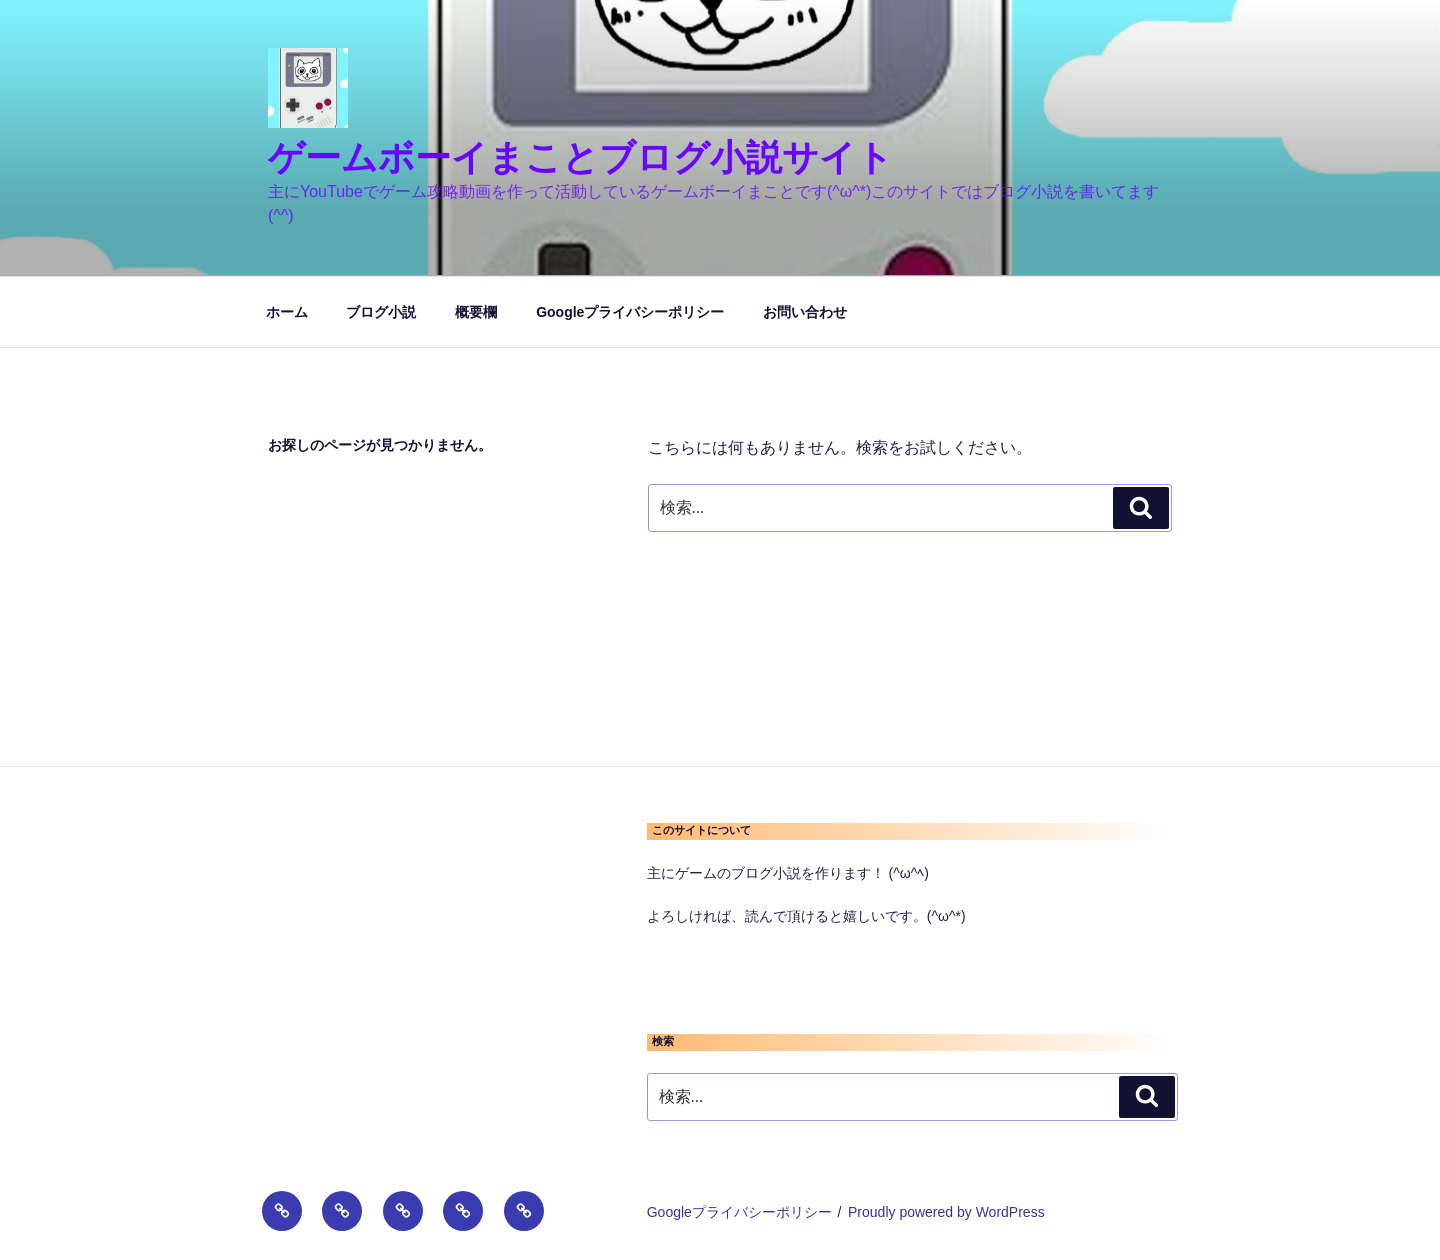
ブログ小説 (381, 312)
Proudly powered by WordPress (946, 1212)
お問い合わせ (805, 312)
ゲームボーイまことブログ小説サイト (580, 157)
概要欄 (476, 312)
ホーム (287, 312)
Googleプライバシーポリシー (630, 312)
